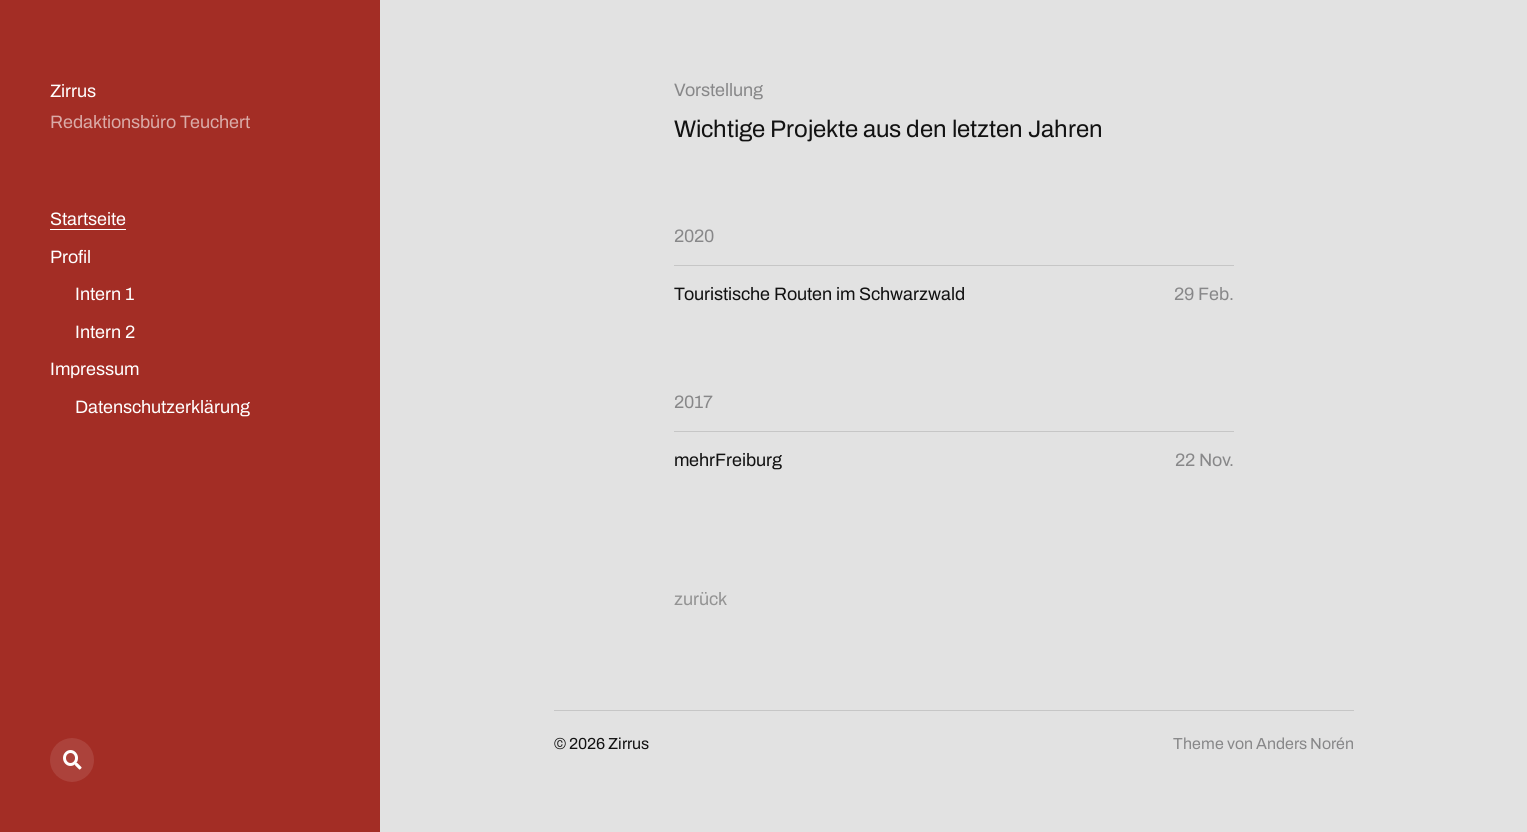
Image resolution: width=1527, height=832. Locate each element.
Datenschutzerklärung (162, 407)
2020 (694, 236)
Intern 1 (104, 294)
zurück (700, 599)
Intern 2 (105, 332)
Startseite (88, 219)
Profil (70, 257)
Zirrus (73, 91)
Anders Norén (1305, 743)
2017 (693, 402)
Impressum (94, 369)
